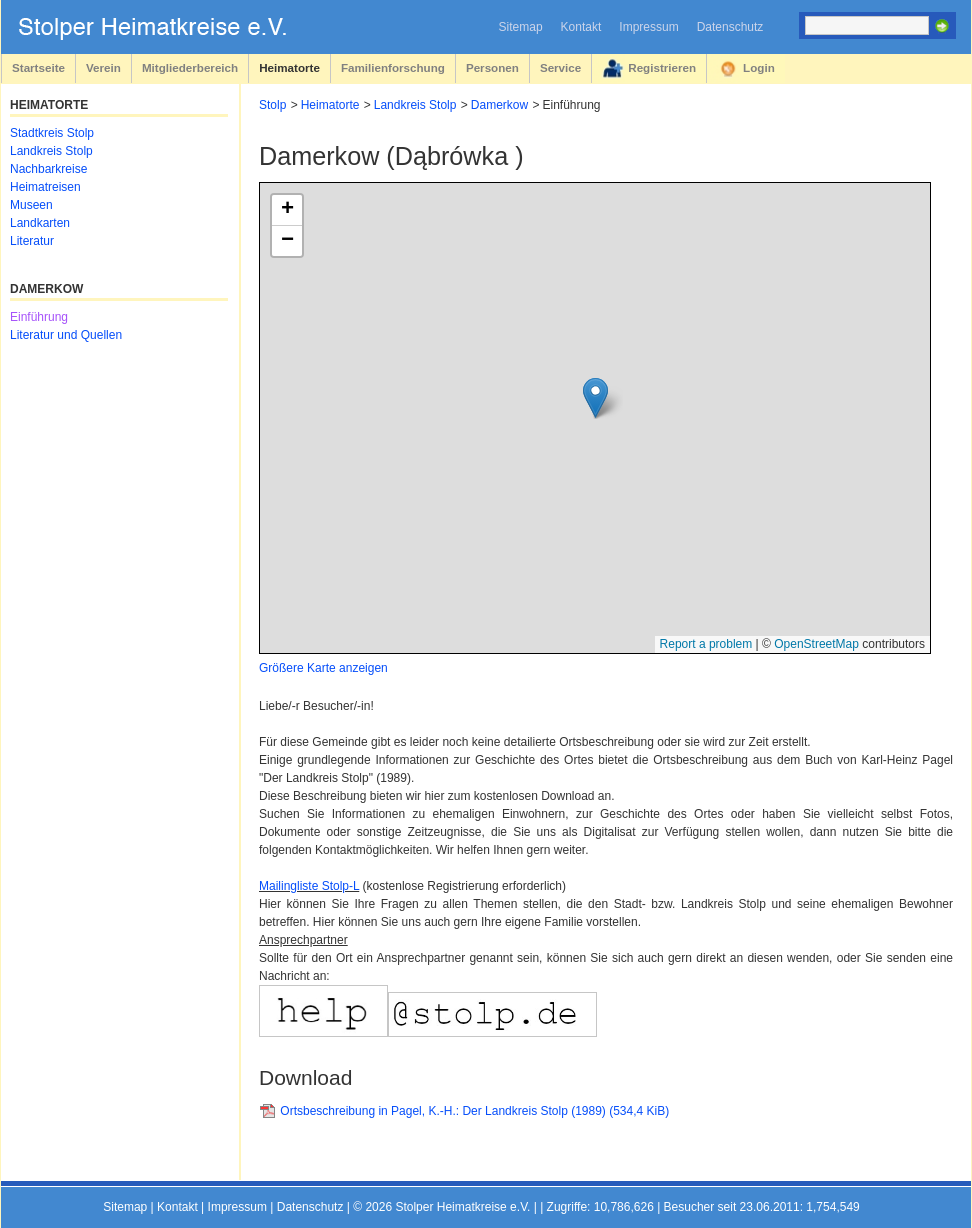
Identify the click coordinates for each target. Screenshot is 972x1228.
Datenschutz (730, 27)
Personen (492, 67)
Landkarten (40, 223)
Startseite (38, 67)
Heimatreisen (45, 187)
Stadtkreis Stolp (52, 133)
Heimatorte (289, 67)
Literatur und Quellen (66, 335)
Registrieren (662, 67)
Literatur (32, 241)
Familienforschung (393, 67)
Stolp (272, 105)
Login (759, 67)
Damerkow (499, 105)
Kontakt (581, 27)
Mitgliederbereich (190, 67)
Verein (103, 67)
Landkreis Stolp (415, 105)
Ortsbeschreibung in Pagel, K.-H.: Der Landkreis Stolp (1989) (474, 1111)
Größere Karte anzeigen (323, 668)
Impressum (648, 27)
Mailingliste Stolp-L (309, 886)
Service (560, 67)
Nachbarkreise (48, 169)
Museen (31, 205)
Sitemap (521, 27)
